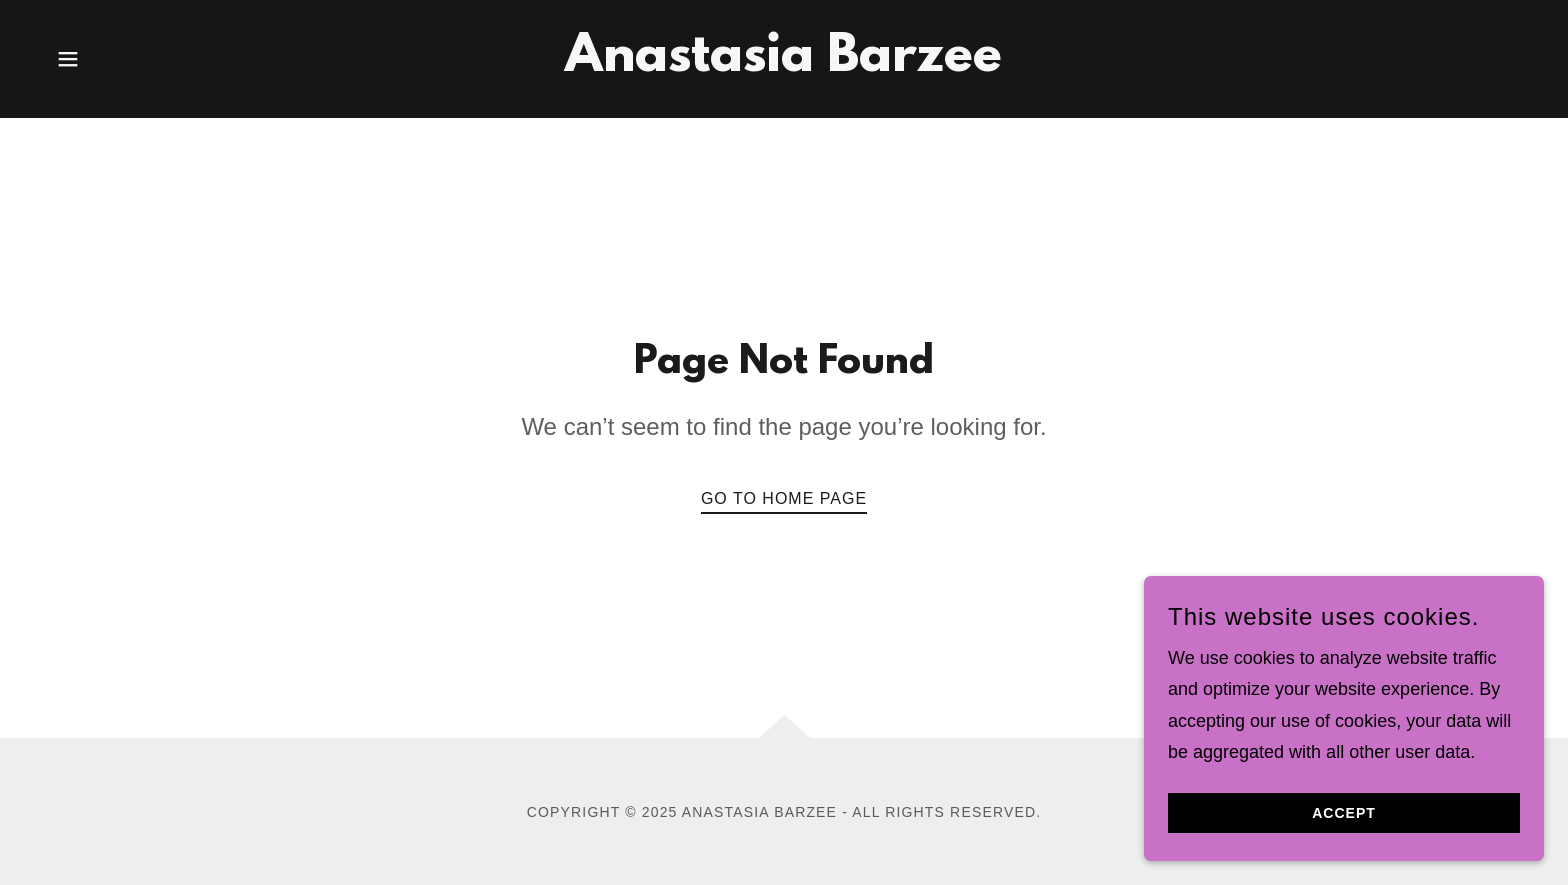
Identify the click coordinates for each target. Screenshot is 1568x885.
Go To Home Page (784, 498)
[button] (68, 59)
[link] (783, 65)
